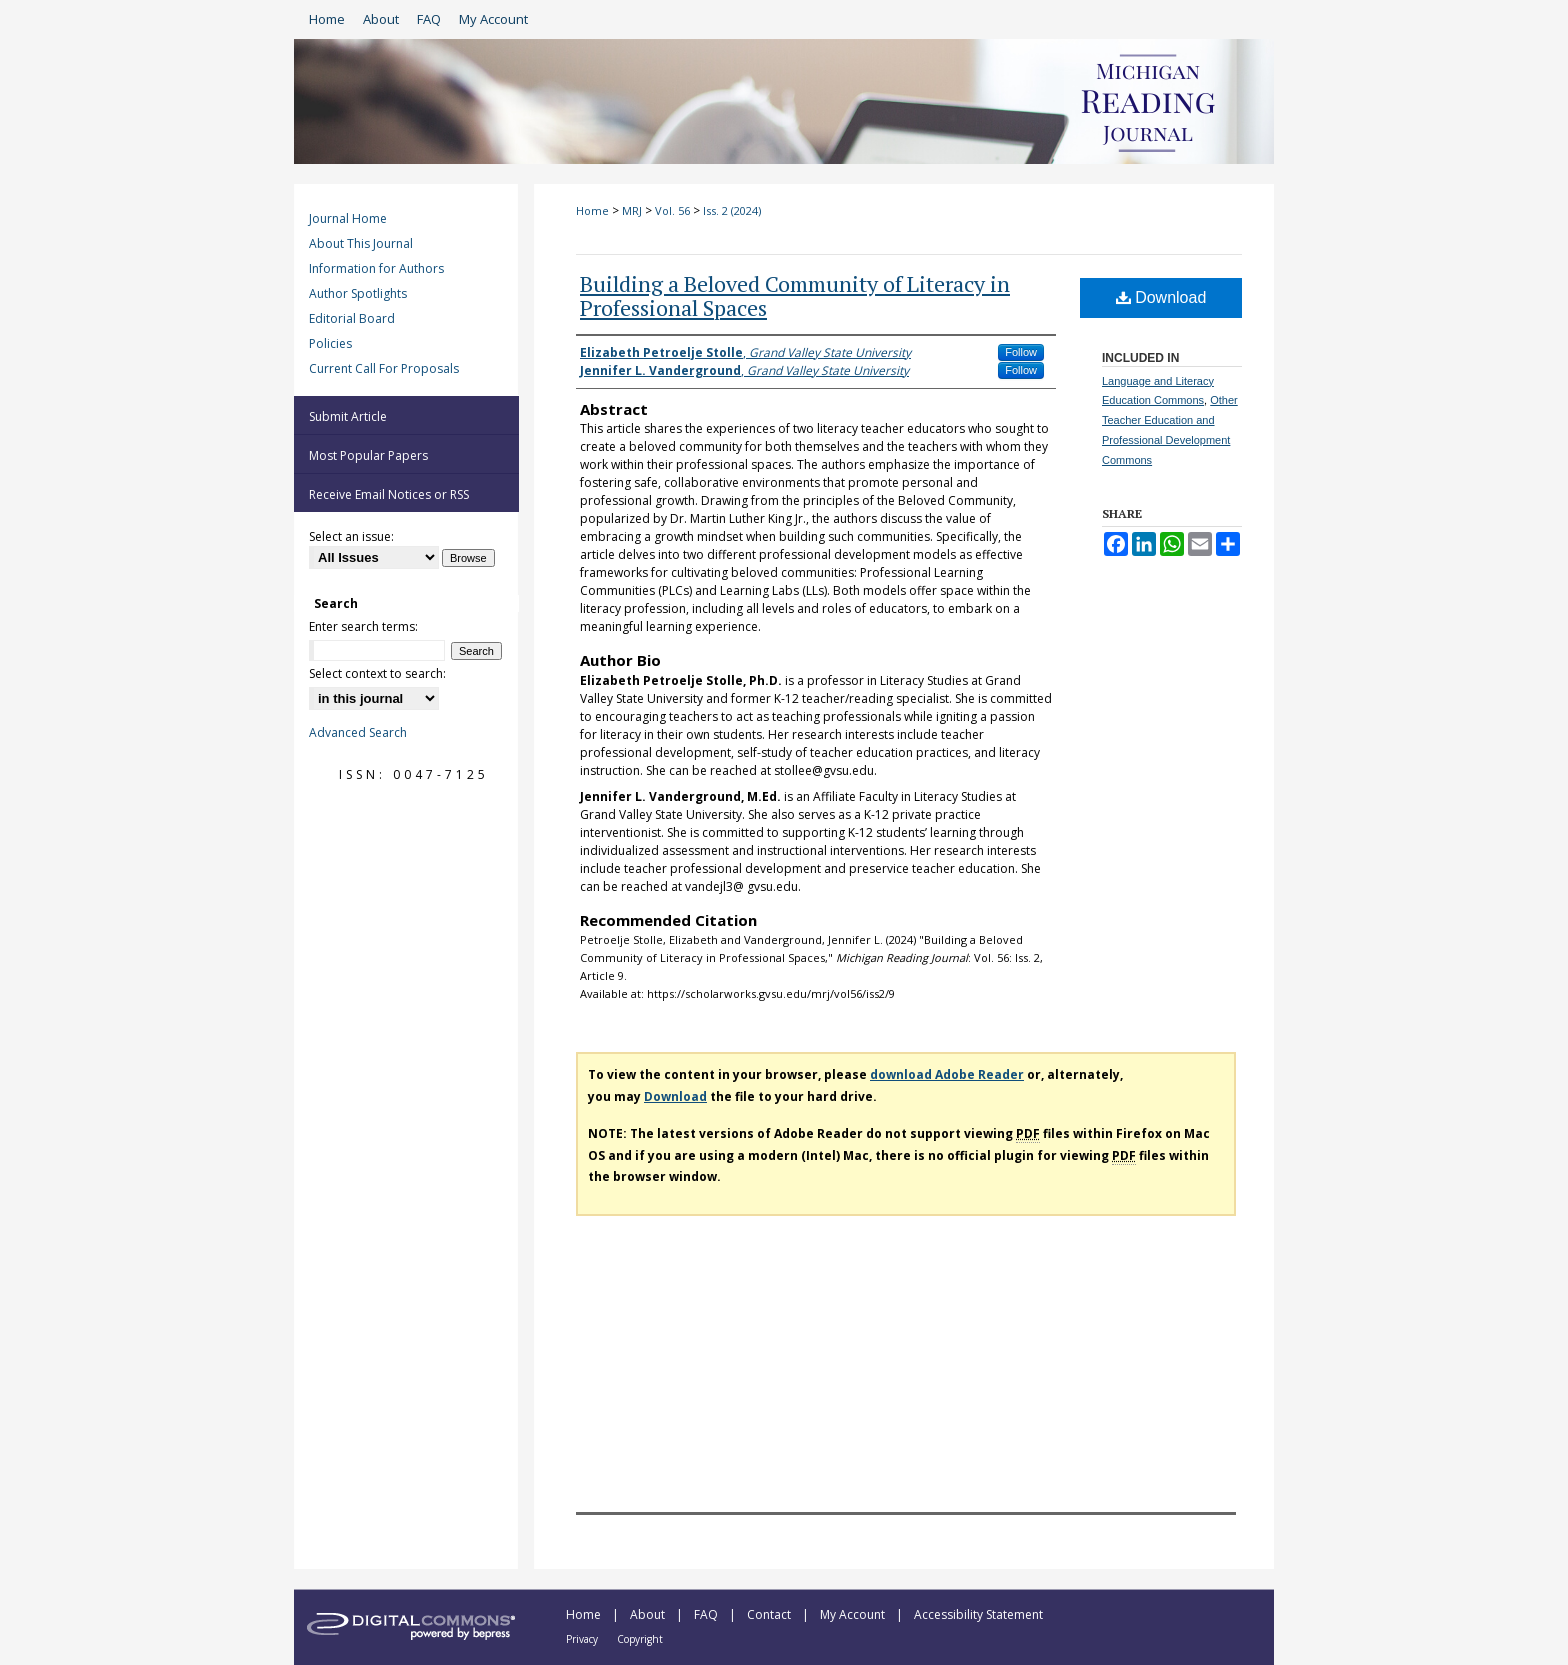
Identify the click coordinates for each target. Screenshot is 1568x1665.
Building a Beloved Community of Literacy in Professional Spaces (795, 295)
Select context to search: (377, 673)
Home (592, 210)
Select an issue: (351, 536)
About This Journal (361, 243)
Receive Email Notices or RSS (389, 494)
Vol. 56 (672, 210)
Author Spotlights (358, 293)
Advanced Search (358, 732)
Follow (1021, 352)
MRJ (632, 210)
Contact (770, 1614)
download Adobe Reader (947, 1074)
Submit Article (348, 416)
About (649, 1614)
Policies (330, 343)
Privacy (583, 1639)
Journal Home (348, 218)
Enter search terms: (363, 626)
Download (1161, 297)
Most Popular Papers (368, 455)
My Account (854, 1614)
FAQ (707, 1614)
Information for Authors (376, 268)
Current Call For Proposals (384, 368)
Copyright (640, 1639)
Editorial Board (352, 318)
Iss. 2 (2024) (732, 210)
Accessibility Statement (978, 1614)
